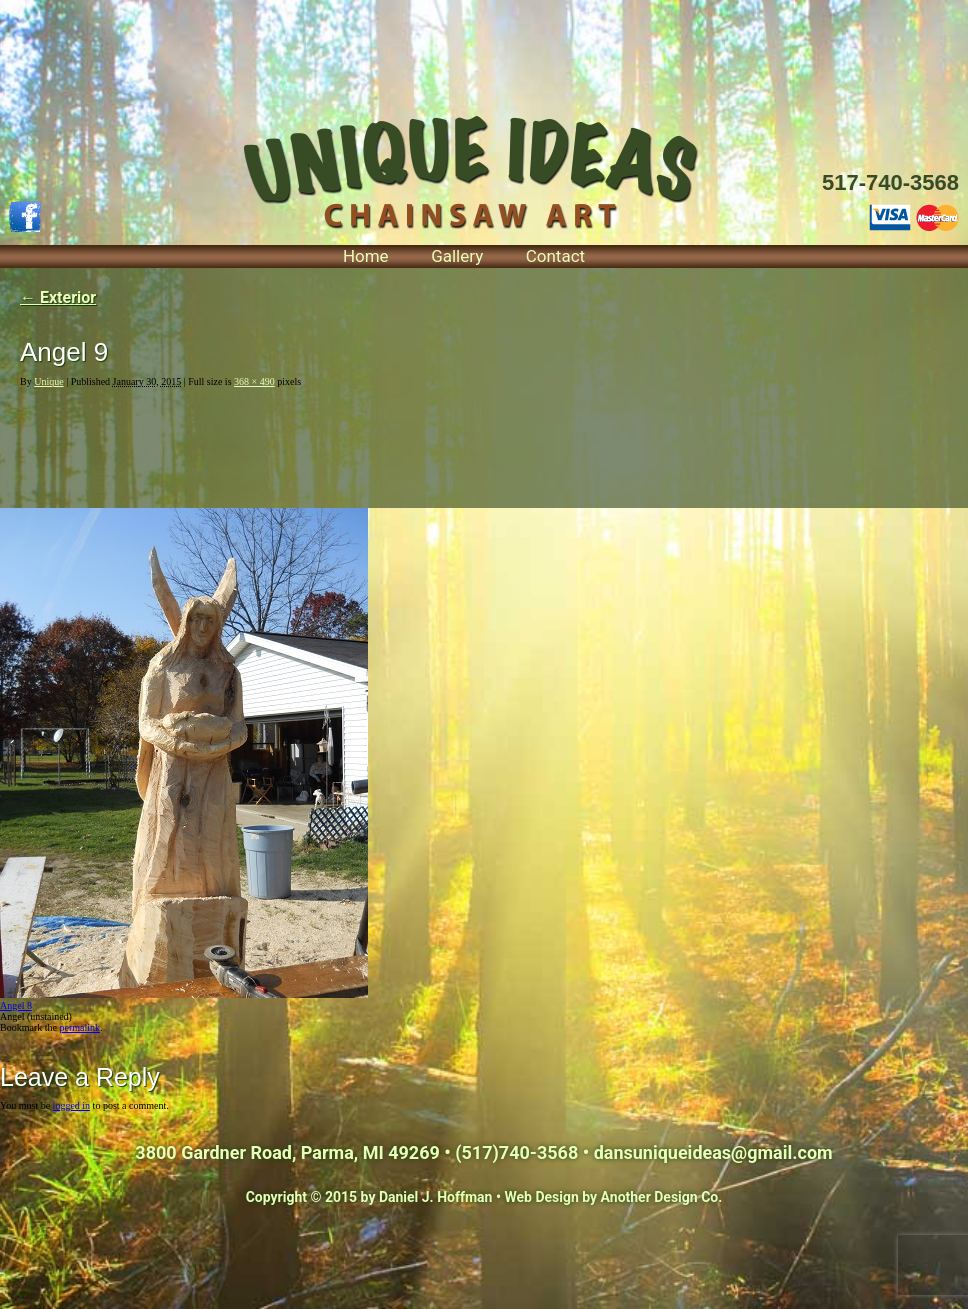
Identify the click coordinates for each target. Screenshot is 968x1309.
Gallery (457, 256)
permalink (79, 1027)
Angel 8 (16, 1005)
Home (366, 256)
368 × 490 (254, 381)
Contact (555, 256)
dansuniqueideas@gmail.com (713, 1152)
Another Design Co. (662, 1197)
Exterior (58, 297)
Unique (48, 381)
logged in (72, 1105)
